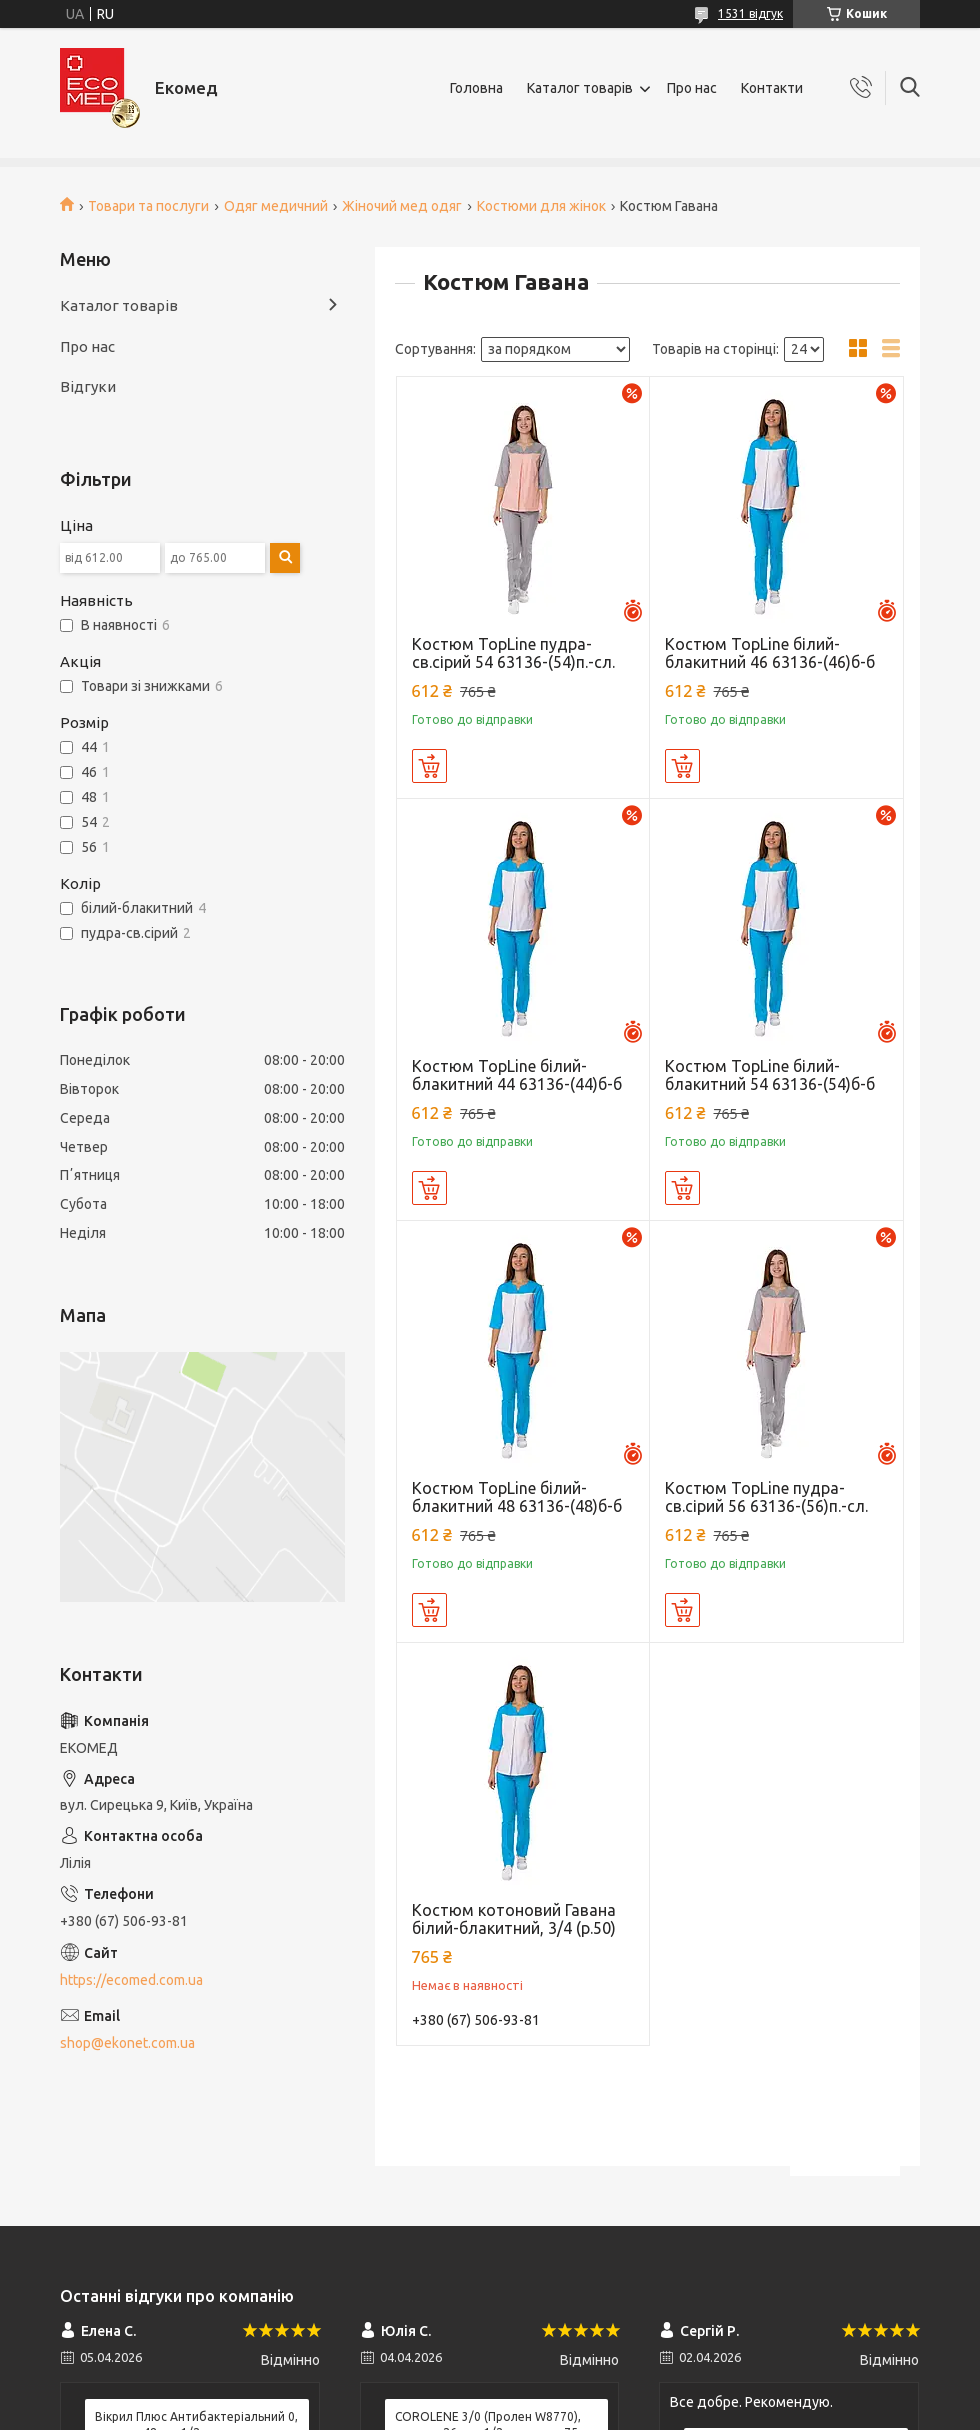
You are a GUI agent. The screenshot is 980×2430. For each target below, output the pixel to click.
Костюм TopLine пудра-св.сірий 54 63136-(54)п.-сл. (513, 653)
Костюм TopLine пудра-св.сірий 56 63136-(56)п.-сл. (766, 1497)
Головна (476, 88)
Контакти (772, 88)
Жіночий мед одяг (402, 206)
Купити (429, 766)
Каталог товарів (580, 88)
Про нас (692, 88)
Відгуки (88, 386)
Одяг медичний (276, 206)
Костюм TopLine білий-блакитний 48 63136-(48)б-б (517, 1497)
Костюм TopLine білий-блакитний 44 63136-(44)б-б (517, 1075)
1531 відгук (750, 13)
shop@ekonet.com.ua (127, 2043)
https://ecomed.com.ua (131, 1980)
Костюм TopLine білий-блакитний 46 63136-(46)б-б (770, 653)
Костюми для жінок (541, 206)
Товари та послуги (148, 206)
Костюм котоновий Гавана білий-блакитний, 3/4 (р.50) (514, 1919)
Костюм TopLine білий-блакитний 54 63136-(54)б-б (770, 1075)
